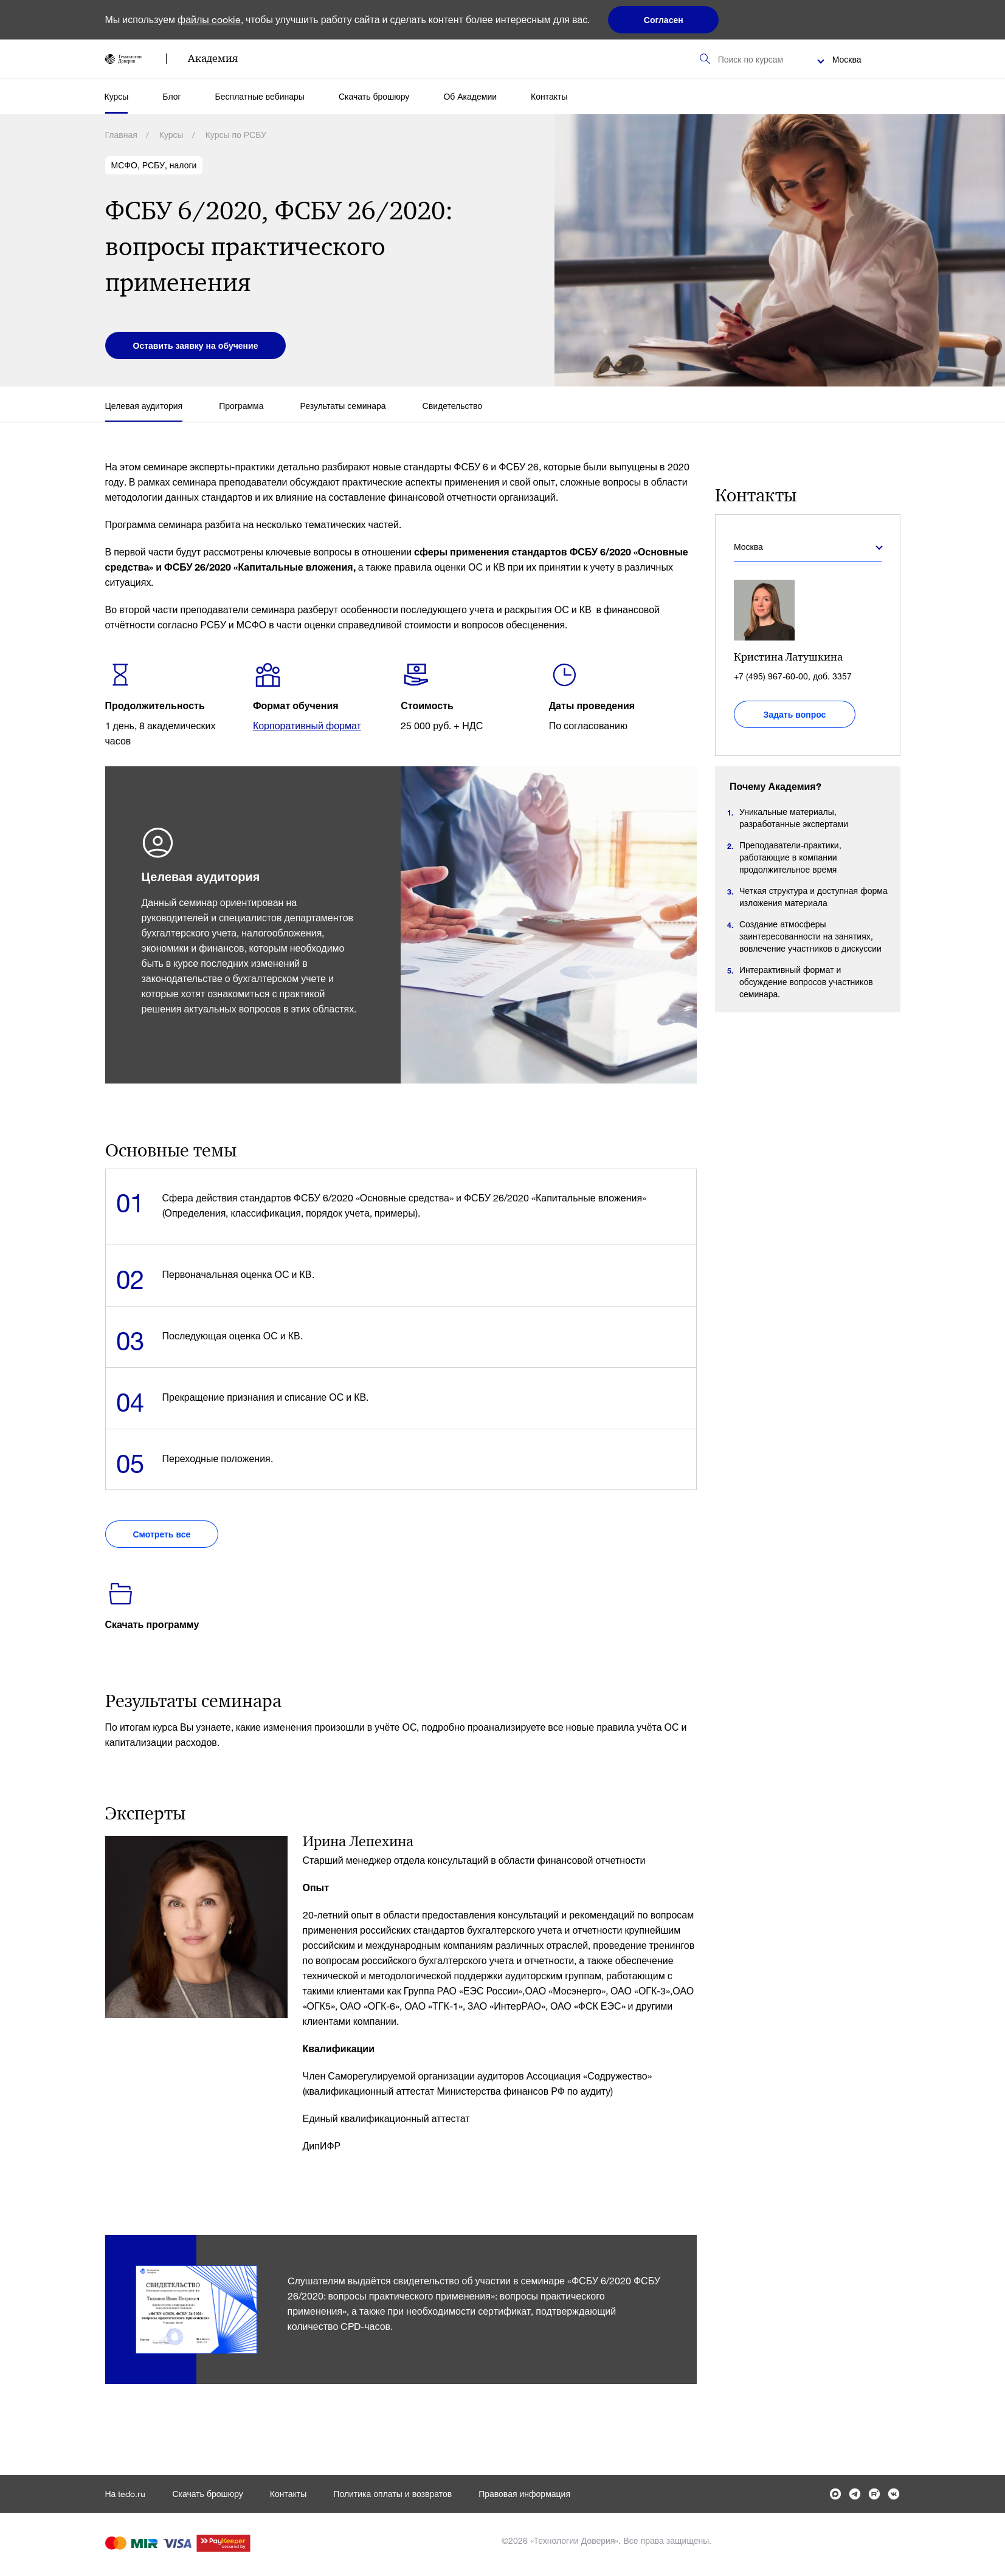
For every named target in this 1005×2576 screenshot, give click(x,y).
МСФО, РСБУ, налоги (154, 165)
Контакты (549, 96)
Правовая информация (524, 2493)
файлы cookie (209, 19)
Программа (241, 405)
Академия (213, 58)
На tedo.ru (125, 2493)
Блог (171, 96)
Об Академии (470, 96)
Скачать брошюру (374, 96)
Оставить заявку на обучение (195, 345)
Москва (847, 59)
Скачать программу (152, 1624)
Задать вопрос (795, 714)
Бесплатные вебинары (260, 96)
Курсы (117, 96)
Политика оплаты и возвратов (392, 2493)
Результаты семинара (343, 405)
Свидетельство (452, 405)
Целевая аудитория (144, 405)
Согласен (663, 20)
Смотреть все (162, 1534)
